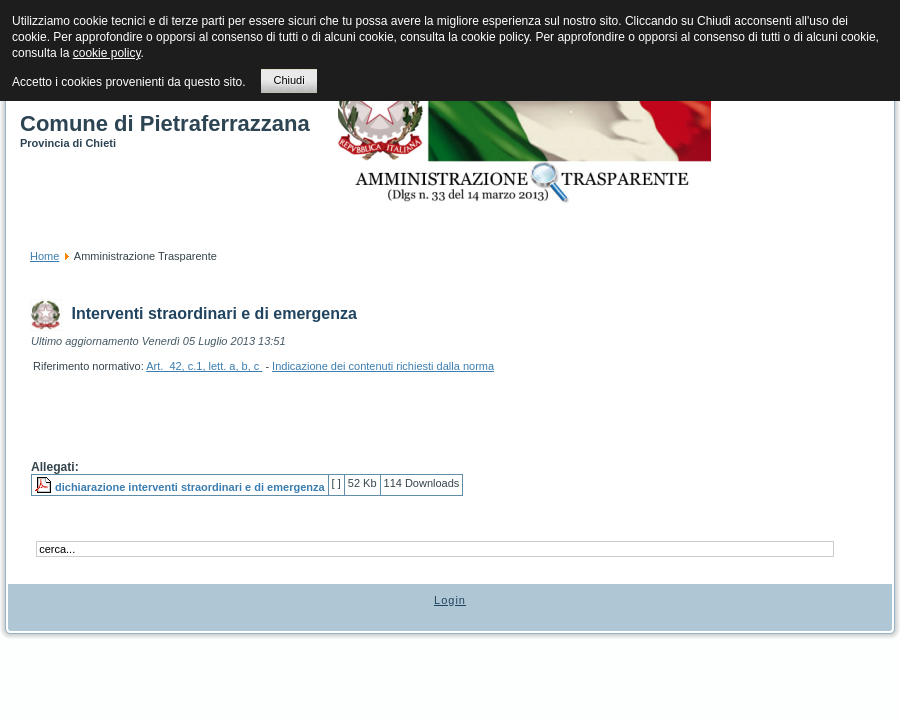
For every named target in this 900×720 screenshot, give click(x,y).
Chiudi (288, 80)
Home (44, 256)
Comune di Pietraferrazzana (165, 123)
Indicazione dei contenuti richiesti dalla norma (383, 366)
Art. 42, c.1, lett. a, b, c (204, 366)
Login (450, 600)
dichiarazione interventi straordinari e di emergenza (190, 487)
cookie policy (107, 53)
